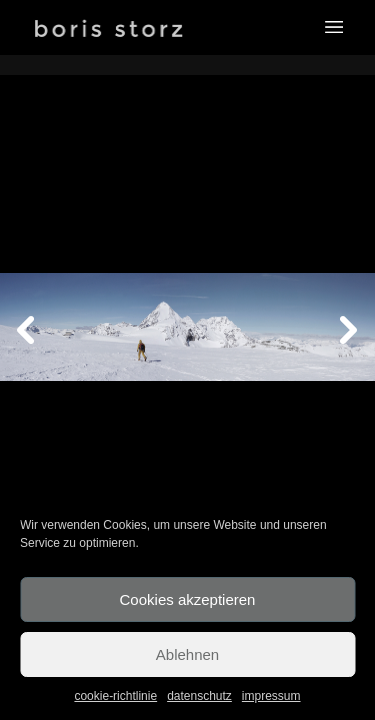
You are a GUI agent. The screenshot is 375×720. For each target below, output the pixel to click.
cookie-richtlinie (115, 696)
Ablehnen (187, 654)
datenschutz (199, 696)
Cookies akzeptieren (188, 599)
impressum (271, 696)
